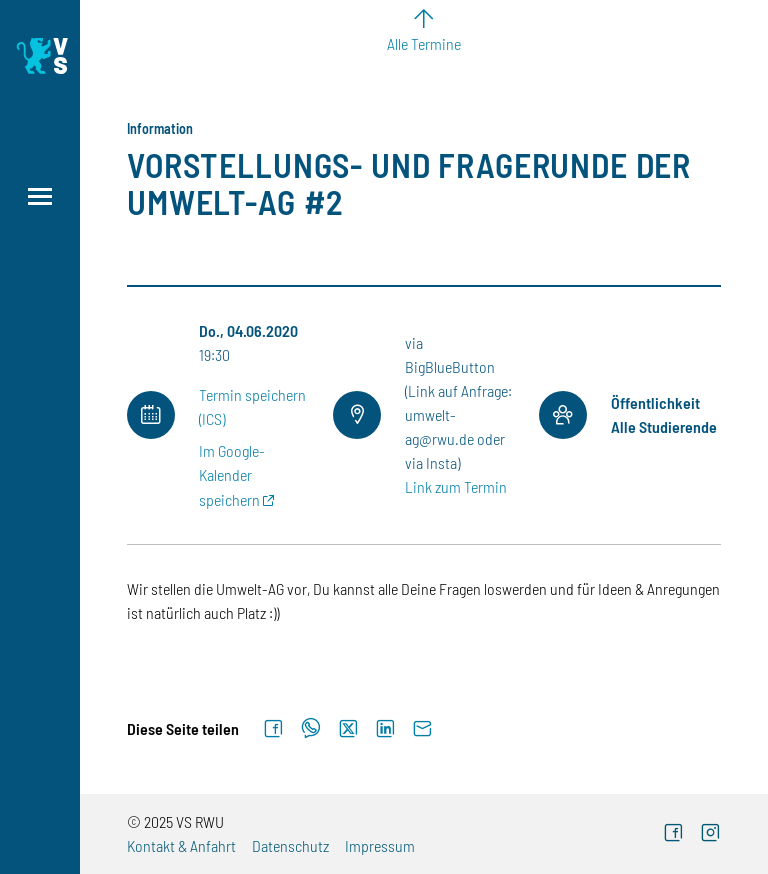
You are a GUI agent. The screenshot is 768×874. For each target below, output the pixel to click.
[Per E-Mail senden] (422, 729)
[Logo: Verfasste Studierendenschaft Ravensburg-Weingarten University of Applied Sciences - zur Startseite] (40, 56)
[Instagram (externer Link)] (710, 834)
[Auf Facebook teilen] (273, 729)
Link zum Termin (456, 486)
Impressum (380, 845)
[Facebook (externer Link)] (673, 834)
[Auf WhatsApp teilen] (311, 729)
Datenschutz (290, 845)
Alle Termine (424, 43)
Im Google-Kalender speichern (232, 475)
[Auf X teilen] (348, 729)
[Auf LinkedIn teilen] (385, 729)
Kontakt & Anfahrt (181, 845)
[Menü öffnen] (40, 196)
